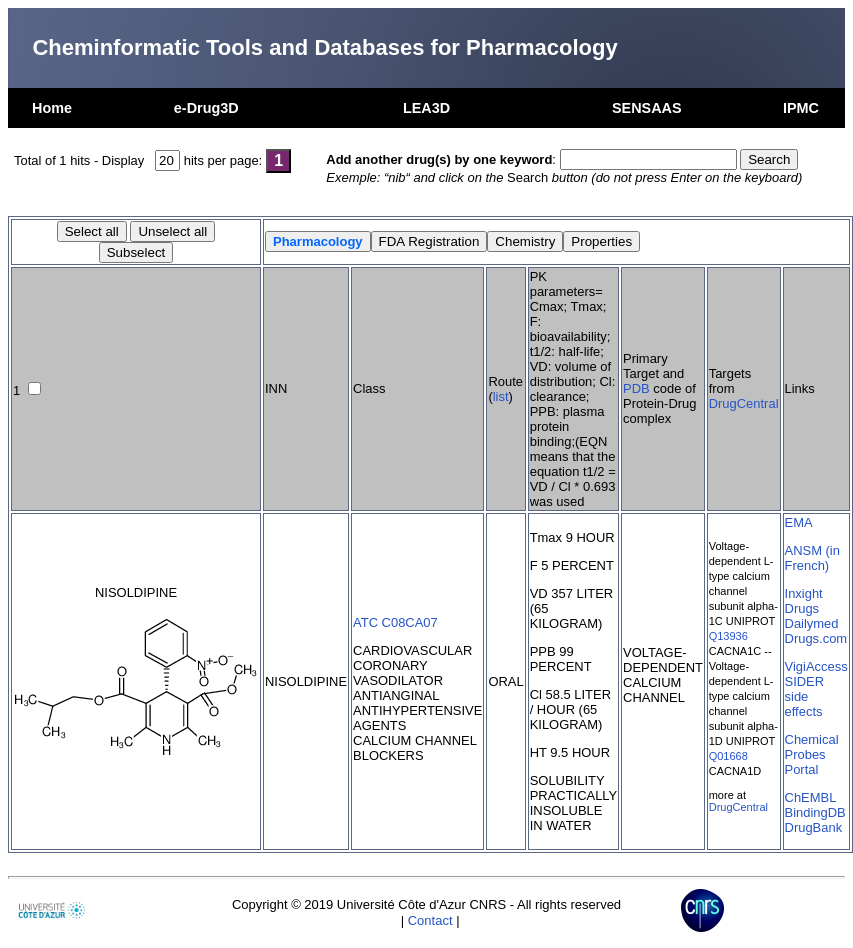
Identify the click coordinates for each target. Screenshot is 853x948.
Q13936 (728, 636)
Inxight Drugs (804, 601)
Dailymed (812, 623)
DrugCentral (744, 403)
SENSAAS (647, 108)
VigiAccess (816, 666)
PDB (636, 388)
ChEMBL (811, 797)
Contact (430, 920)
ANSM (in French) (812, 558)
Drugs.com (816, 638)
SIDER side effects (805, 696)
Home (52, 108)
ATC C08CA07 (395, 622)
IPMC (801, 108)
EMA (799, 522)
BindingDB (815, 812)
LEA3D (426, 108)
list (501, 396)
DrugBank (814, 827)
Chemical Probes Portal (812, 754)
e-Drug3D (206, 108)
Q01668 (728, 756)
